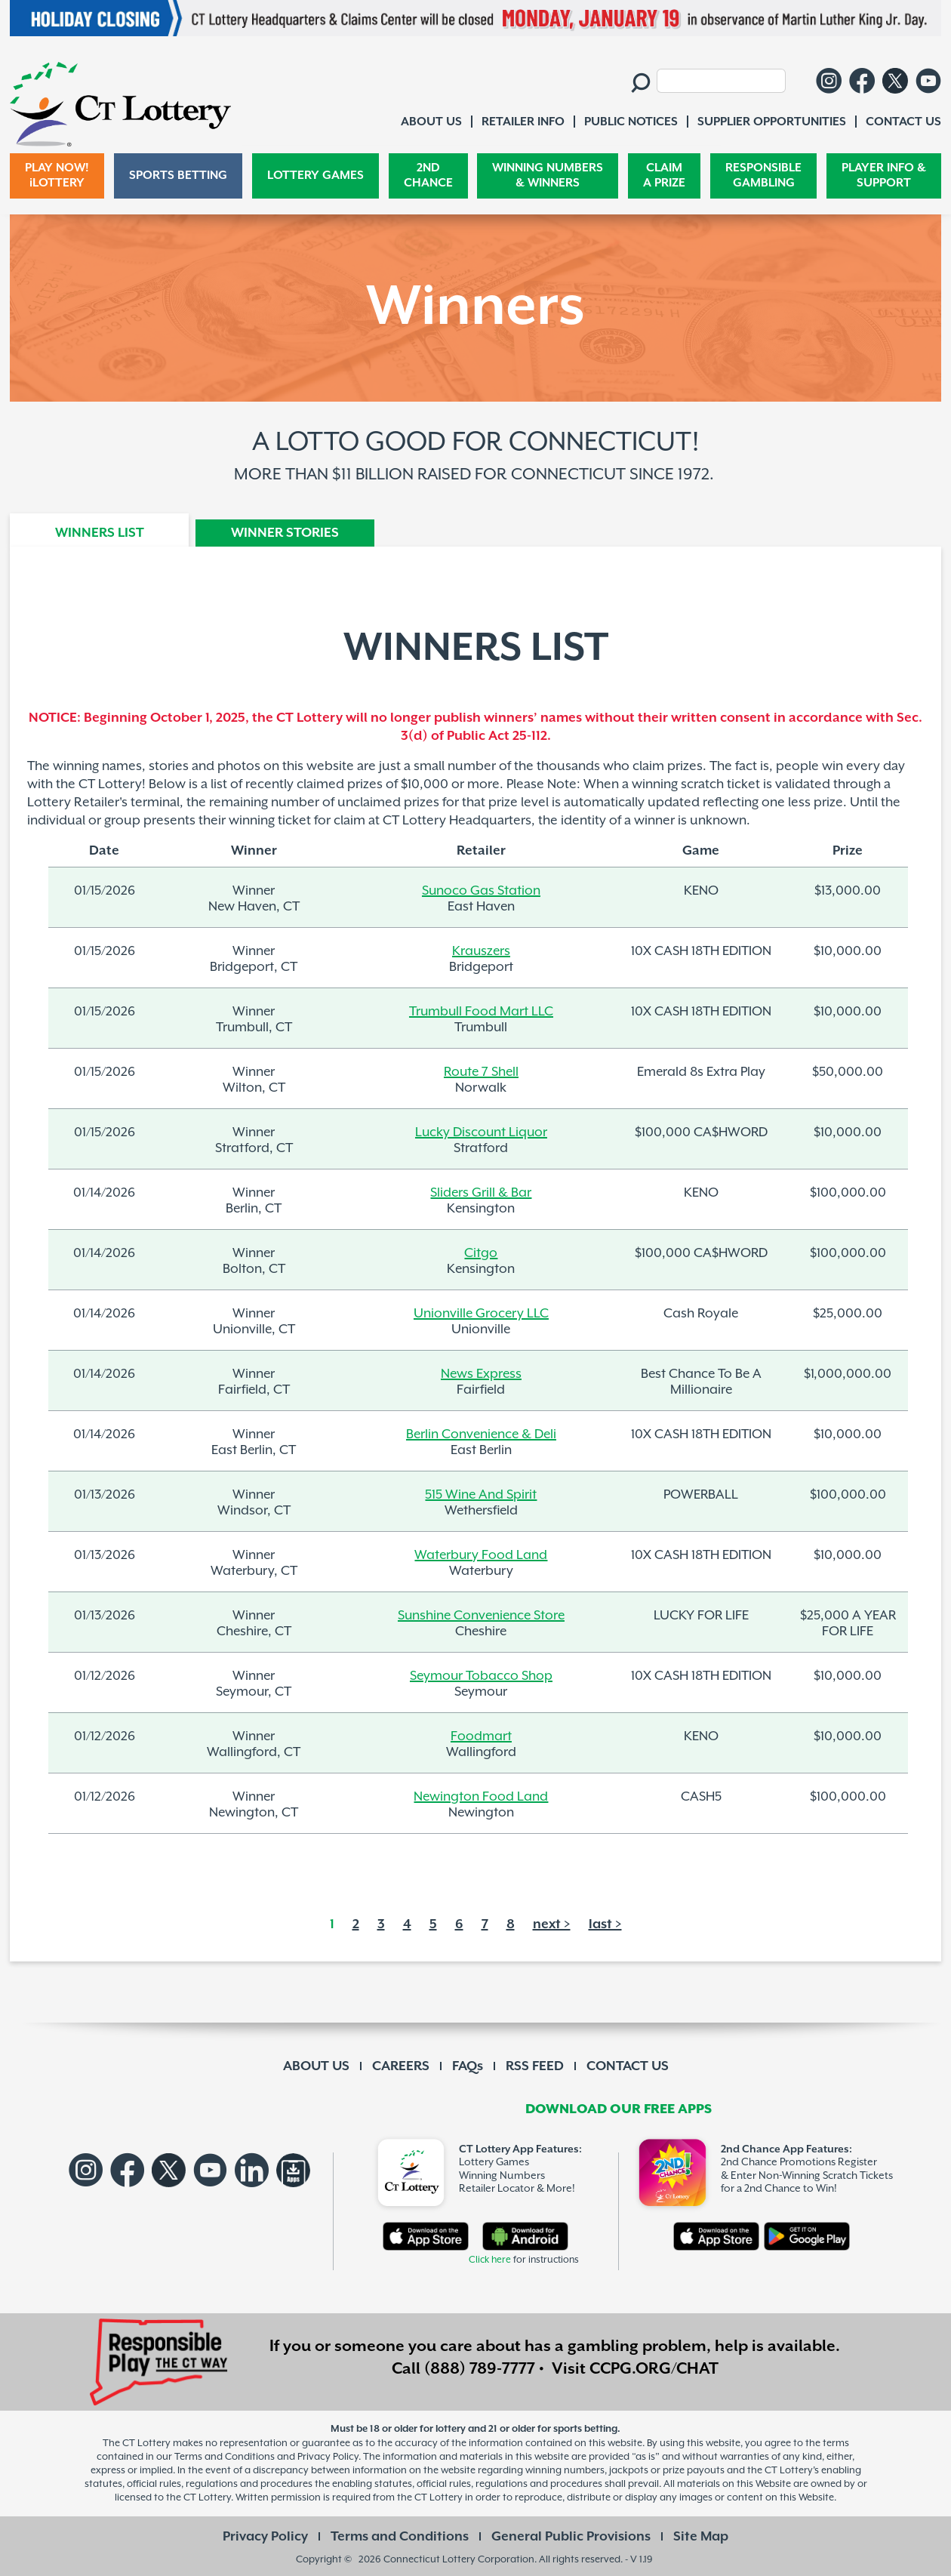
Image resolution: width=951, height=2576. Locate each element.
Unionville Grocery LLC (481, 1312)
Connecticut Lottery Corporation (458, 2559)
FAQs (467, 2066)
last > (605, 1924)
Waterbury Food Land (480, 1554)
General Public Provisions (571, 2536)
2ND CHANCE (428, 175)
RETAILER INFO (523, 122)
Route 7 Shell (481, 1071)
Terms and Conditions (400, 2536)
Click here (490, 2260)
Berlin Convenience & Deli (481, 1433)
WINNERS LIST (99, 533)
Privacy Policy (265, 2536)
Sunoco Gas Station (481, 890)
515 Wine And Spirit (481, 1494)
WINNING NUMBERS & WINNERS (547, 175)
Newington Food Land (481, 1796)
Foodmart (481, 1735)
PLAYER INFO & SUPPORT (884, 175)
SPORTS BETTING (178, 175)
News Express (481, 1373)
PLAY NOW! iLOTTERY (57, 175)
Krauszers (481, 950)
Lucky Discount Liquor (481, 1131)
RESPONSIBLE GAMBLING (763, 175)
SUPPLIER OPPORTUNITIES (771, 122)
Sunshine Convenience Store (481, 1614)
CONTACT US (627, 2066)
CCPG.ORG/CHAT (654, 2369)
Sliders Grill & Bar (480, 1192)
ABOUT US (316, 2066)
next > (552, 1924)
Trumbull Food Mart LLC (481, 1010)
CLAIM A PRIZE (664, 175)
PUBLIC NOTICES (631, 122)
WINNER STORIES (285, 533)
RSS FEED (535, 2066)
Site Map (700, 2536)
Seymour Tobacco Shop (481, 1675)
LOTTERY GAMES (315, 175)
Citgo (480, 1252)
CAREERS (400, 2066)
